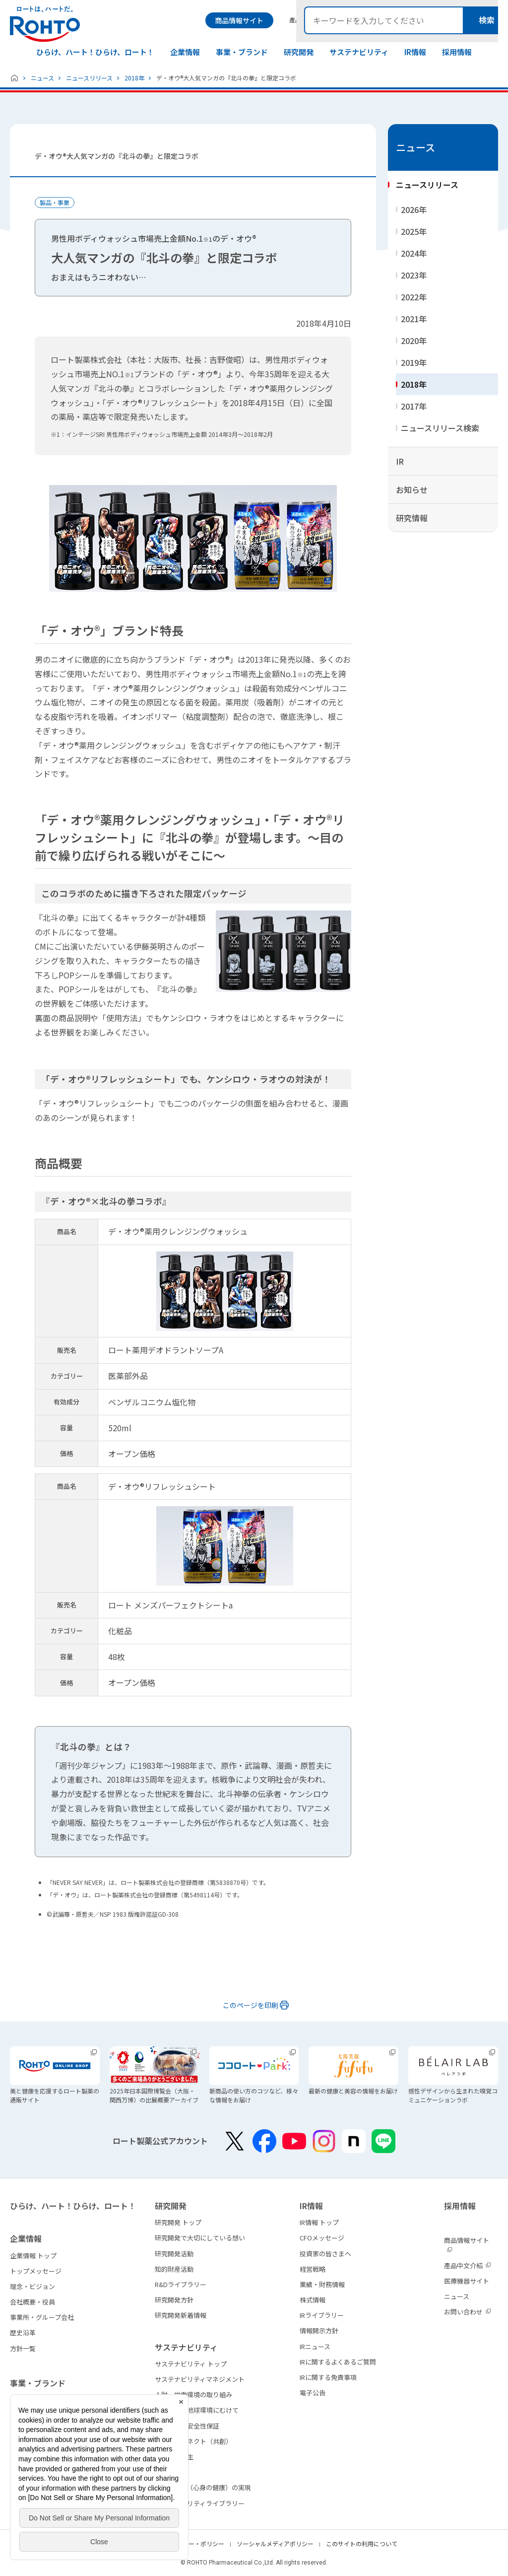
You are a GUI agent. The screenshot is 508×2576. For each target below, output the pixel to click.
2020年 (414, 341)
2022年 (414, 297)
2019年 (414, 362)
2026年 (414, 209)
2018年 (134, 77)
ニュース (42, 77)
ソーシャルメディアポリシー (275, 2543)
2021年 (414, 319)
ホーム (14, 77)
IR (400, 461)
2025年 (414, 231)
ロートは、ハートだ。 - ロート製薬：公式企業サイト (45, 24)
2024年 (414, 253)
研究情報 (412, 518)
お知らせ (412, 489)
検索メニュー (489, 20)
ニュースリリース (89, 77)
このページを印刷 (250, 2005)
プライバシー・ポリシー (191, 2543)
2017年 (414, 406)
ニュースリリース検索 (440, 428)
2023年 (414, 275)
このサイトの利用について (361, 2543)
